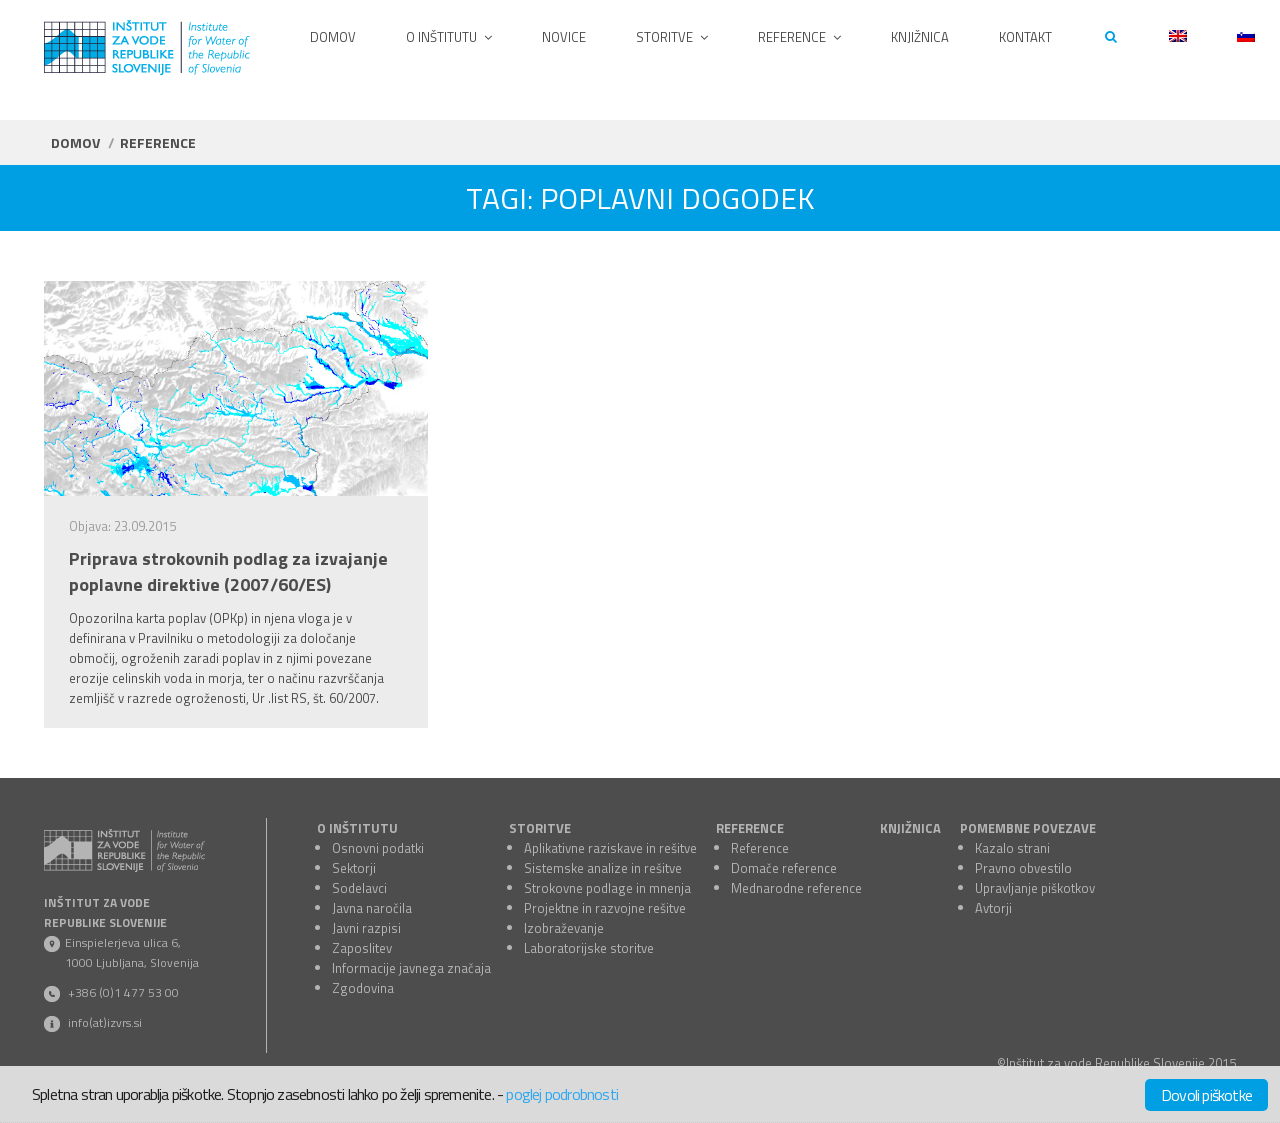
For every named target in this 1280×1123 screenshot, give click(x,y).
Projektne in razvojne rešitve (605, 908)
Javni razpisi (366, 928)
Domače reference (784, 868)
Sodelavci (359, 888)
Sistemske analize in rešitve (603, 868)
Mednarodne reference (796, 888)
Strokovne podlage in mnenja (607, 888)
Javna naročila (372, 908)
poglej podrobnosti (562, 1094)
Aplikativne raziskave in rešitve (610, 848)
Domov (75, 142)
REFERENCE (750, 828)
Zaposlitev (362, 948)
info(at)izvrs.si (105, 1022)
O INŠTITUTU (357, 828)
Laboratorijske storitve (589, 948)
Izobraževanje (564, 928)
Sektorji (354, 868)
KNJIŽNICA (910, 828)
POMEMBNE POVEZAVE (1028, 828)
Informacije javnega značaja (411, 968)
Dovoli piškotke (1206, 1095)
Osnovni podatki (378, 848)
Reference (760, 848)
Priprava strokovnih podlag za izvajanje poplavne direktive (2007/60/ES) (228, 572)
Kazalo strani (1012, 848)
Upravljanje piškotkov (1035, 888)
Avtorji (993, 908)
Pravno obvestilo (1023, 868)
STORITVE (540, 828)
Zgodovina (363, 988)
